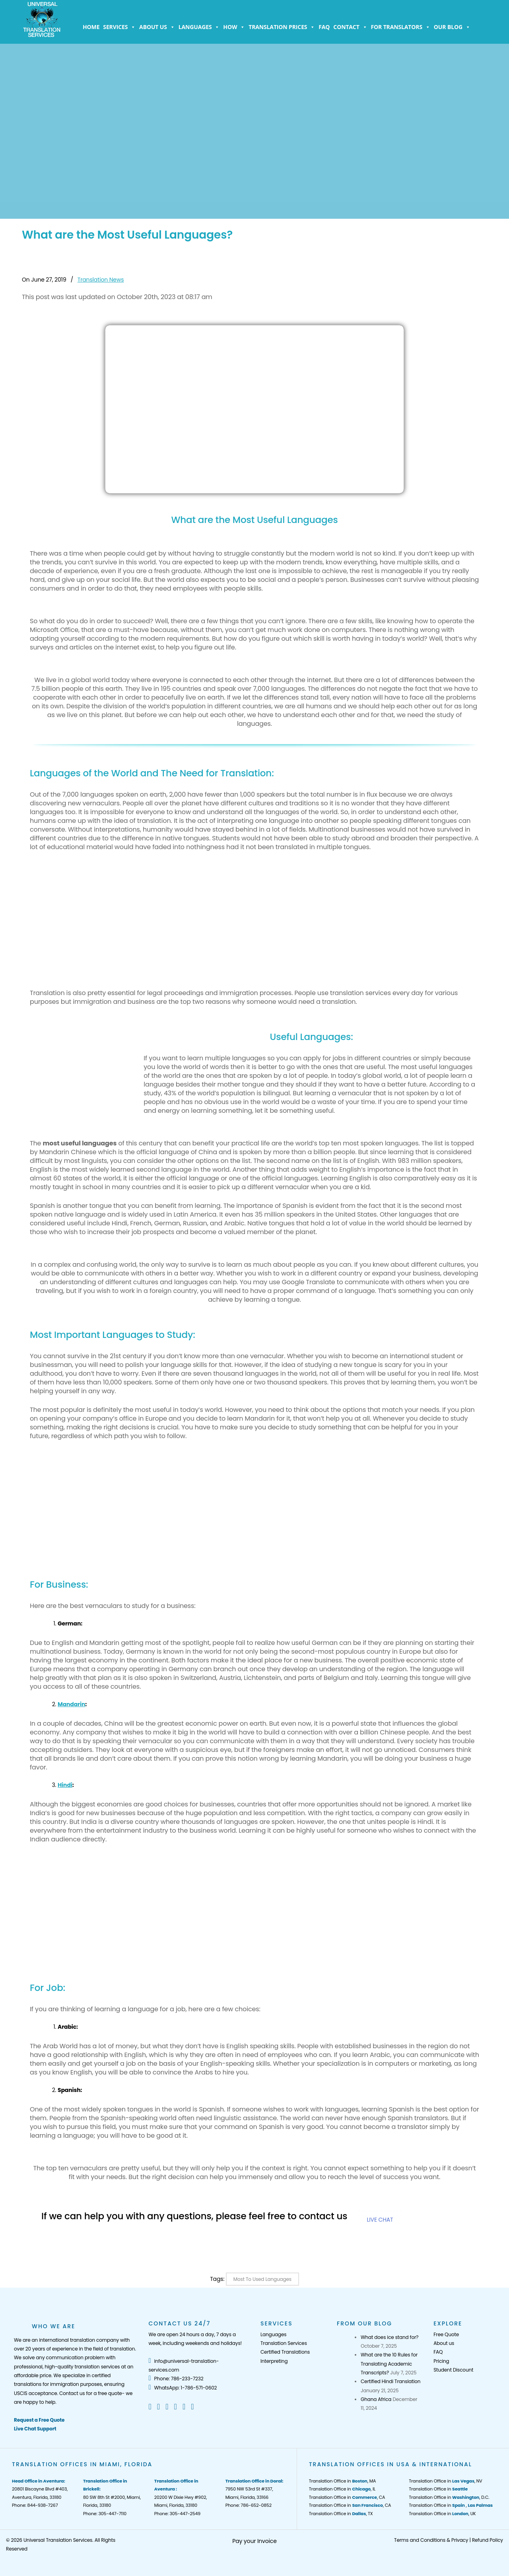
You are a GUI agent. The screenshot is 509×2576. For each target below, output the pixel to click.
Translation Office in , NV (445, 2481)
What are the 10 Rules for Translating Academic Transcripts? (389, 2363)
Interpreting (274, 2361)
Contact (350, 27)
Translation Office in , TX (341, 2513)
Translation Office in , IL (342, 2489)
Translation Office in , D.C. (449, 2497)
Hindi (65, 1785)
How (234, 27)
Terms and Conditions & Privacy (431, 2540)
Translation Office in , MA (342, 2481)
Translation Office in (438, 2489)
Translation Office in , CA (347, 2497)
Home (91, 27)
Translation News (101, 280)
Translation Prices (282, 27)
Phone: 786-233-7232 (175, 2378)
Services (119, 27)
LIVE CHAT (380, 2220)
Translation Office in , (451, 2505)
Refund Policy (487, 2540)
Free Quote (446, 2334)
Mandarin (71, 1704)
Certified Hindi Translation (390, 2381)
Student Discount (453, 2369)
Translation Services (283, 2343)
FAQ (324, 27)
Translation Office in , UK (442, 2513)
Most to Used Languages (262, 2279)
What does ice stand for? (389, 2337)
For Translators (400, 27)
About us (157, 27)
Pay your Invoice (254, 2541)
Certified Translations (285, 2352)
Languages (199, 27)
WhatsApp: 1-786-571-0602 (182, 2387)
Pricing (441, 2361)
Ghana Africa (376, 2399)
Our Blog (452, 27)
